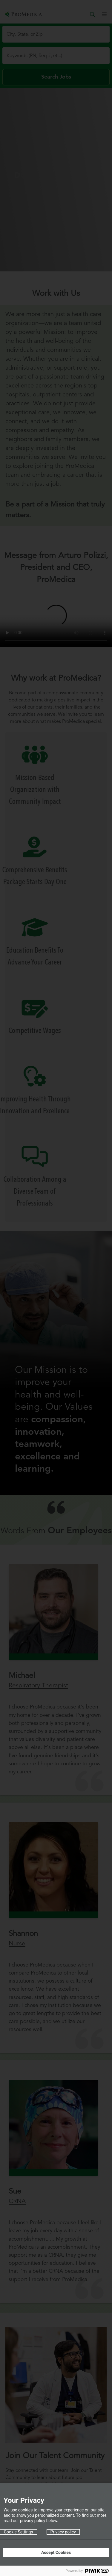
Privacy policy (63, 2532)
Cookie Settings (18, 2532)
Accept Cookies (56, 2552)
